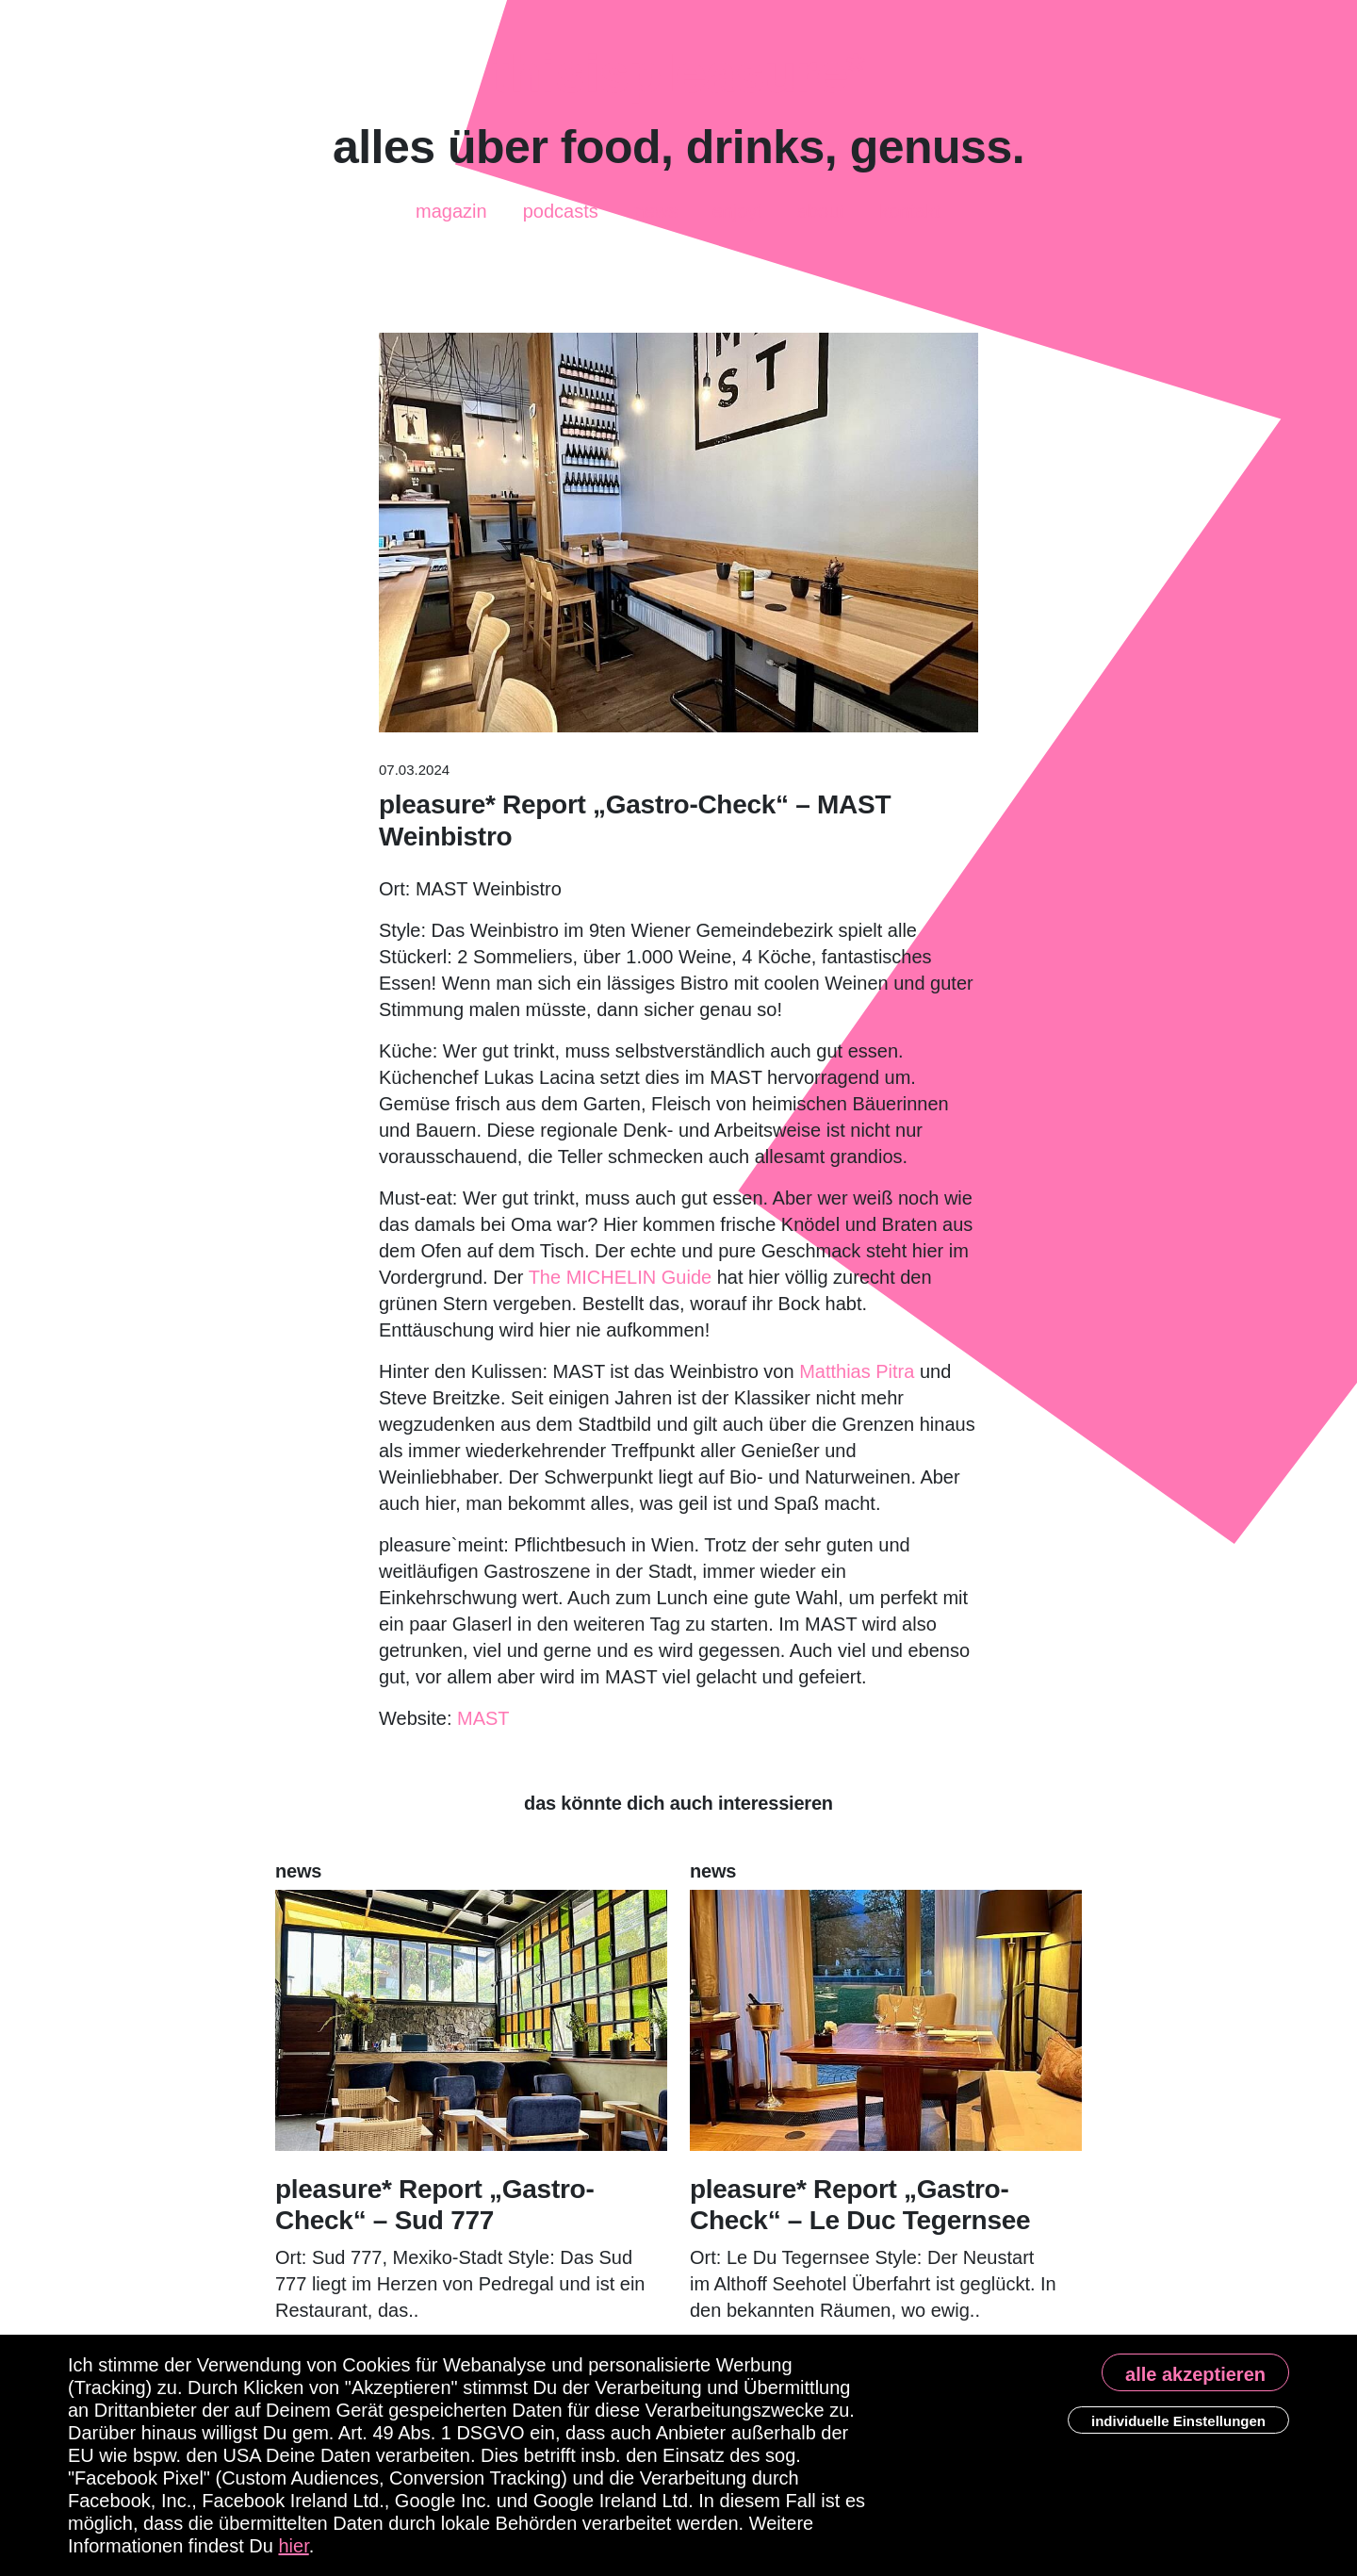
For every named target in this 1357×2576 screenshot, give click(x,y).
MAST (483, 1718)
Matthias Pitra (856, 1371)
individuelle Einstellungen (1178, 2421)
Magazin (451, 205)
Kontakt (909, 206)
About (820, 212)
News (655, 214)
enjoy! (737, 210)
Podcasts (560, 203)
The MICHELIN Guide (620, 1277)
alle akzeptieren (1195, 2374)
